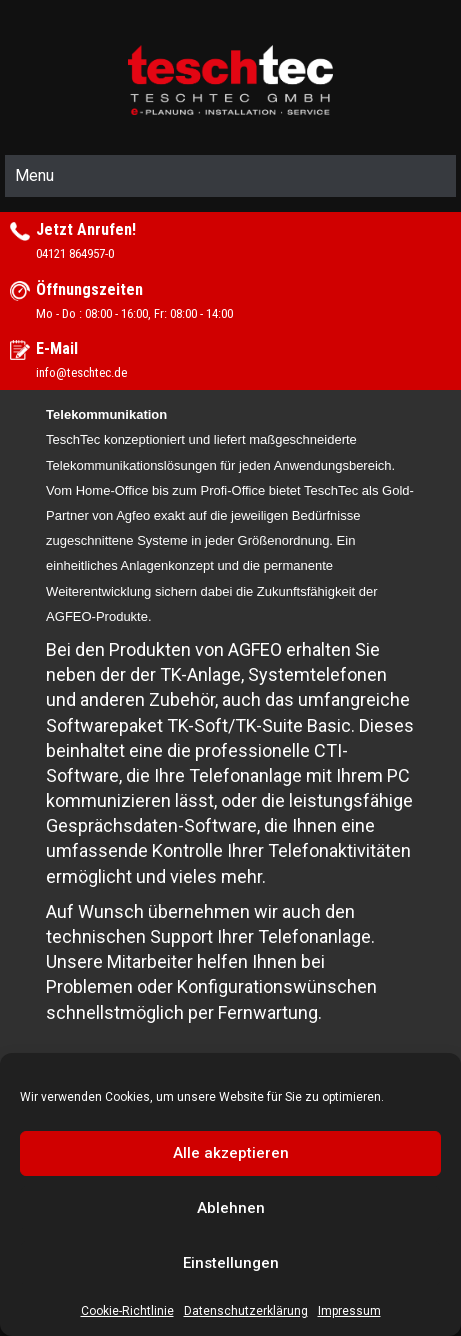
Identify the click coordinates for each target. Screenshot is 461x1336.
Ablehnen (231, 1208)
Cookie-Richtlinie (127, 1311)
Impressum (349, 1311)
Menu (34, 175)
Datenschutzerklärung (246, 1311)
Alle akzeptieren (231, 1153)
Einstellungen (231, 1263)
